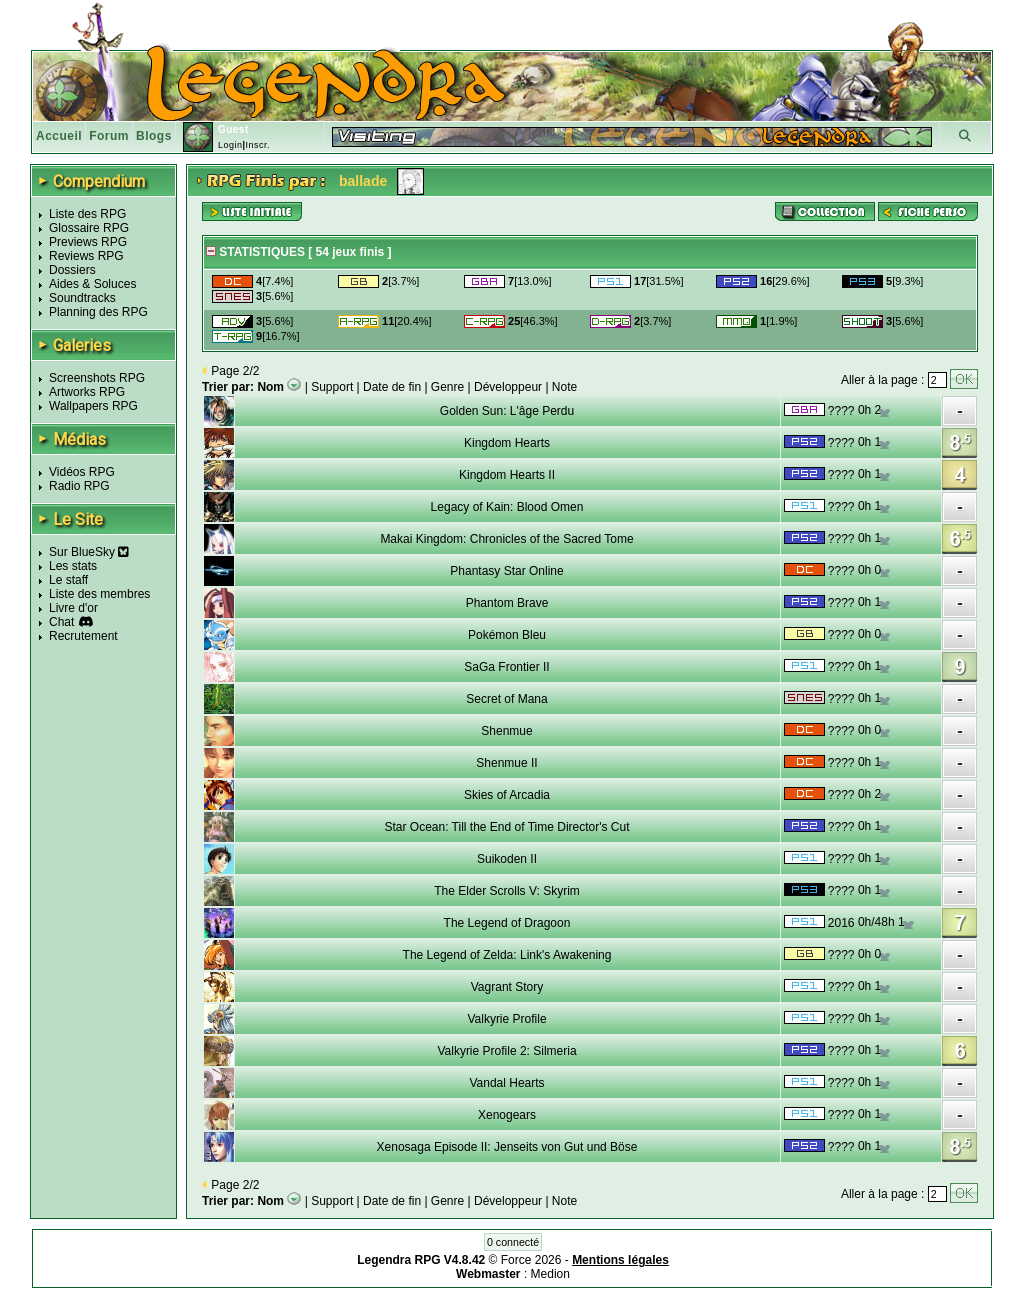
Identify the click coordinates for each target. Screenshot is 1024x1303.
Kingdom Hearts (507, 443)
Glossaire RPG (89, 228)
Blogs (154, 136)
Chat (61, 622)
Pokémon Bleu (507, 635)
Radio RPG (79, 486)
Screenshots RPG (97, 378)
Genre (447, 387)
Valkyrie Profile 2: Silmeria (506, 1051)
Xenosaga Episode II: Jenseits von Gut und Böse (507, 1147)
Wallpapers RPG (93, 406)
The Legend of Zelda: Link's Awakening (507, 955)
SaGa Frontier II (506, 667)
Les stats (73, 566)
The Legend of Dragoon (507, 923)
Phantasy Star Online (506, 571)
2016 (841, 923)
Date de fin (392, 387)
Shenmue (506, 731)
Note (564, 387)
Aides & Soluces (92, 284)
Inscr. (257, 145)
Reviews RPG (86, 256)
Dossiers (72, 270)
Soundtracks (82, 298)
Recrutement (83, 636)
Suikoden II (507, 859)
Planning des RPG (98, 312)
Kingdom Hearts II (507, 475)
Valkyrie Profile (506, 1019)
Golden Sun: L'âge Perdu (507, 411)
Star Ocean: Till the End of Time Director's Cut (506, 827)
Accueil (59, 136)
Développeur (508, 387)
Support (332, 387)
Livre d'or (73, 608)
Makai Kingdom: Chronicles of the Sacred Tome (506, 539)
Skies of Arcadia (507, 795)
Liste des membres (99, 594)
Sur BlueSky (89, 552)
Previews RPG (88, 242)
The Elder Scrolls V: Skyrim (507, 891)
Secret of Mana (506, 699)
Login (230, 145)
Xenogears (507, 1115)
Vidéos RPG (82, 472)
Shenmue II (506, 763)
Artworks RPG (87, 392)
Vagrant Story (507, 987)
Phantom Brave (507, 603)
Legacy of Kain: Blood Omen (507, 507)
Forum (109, 136)
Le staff (68, 580)
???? (841, 411)
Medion (550, 1274)
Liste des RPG (87, 214)
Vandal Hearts (506, 1083)
